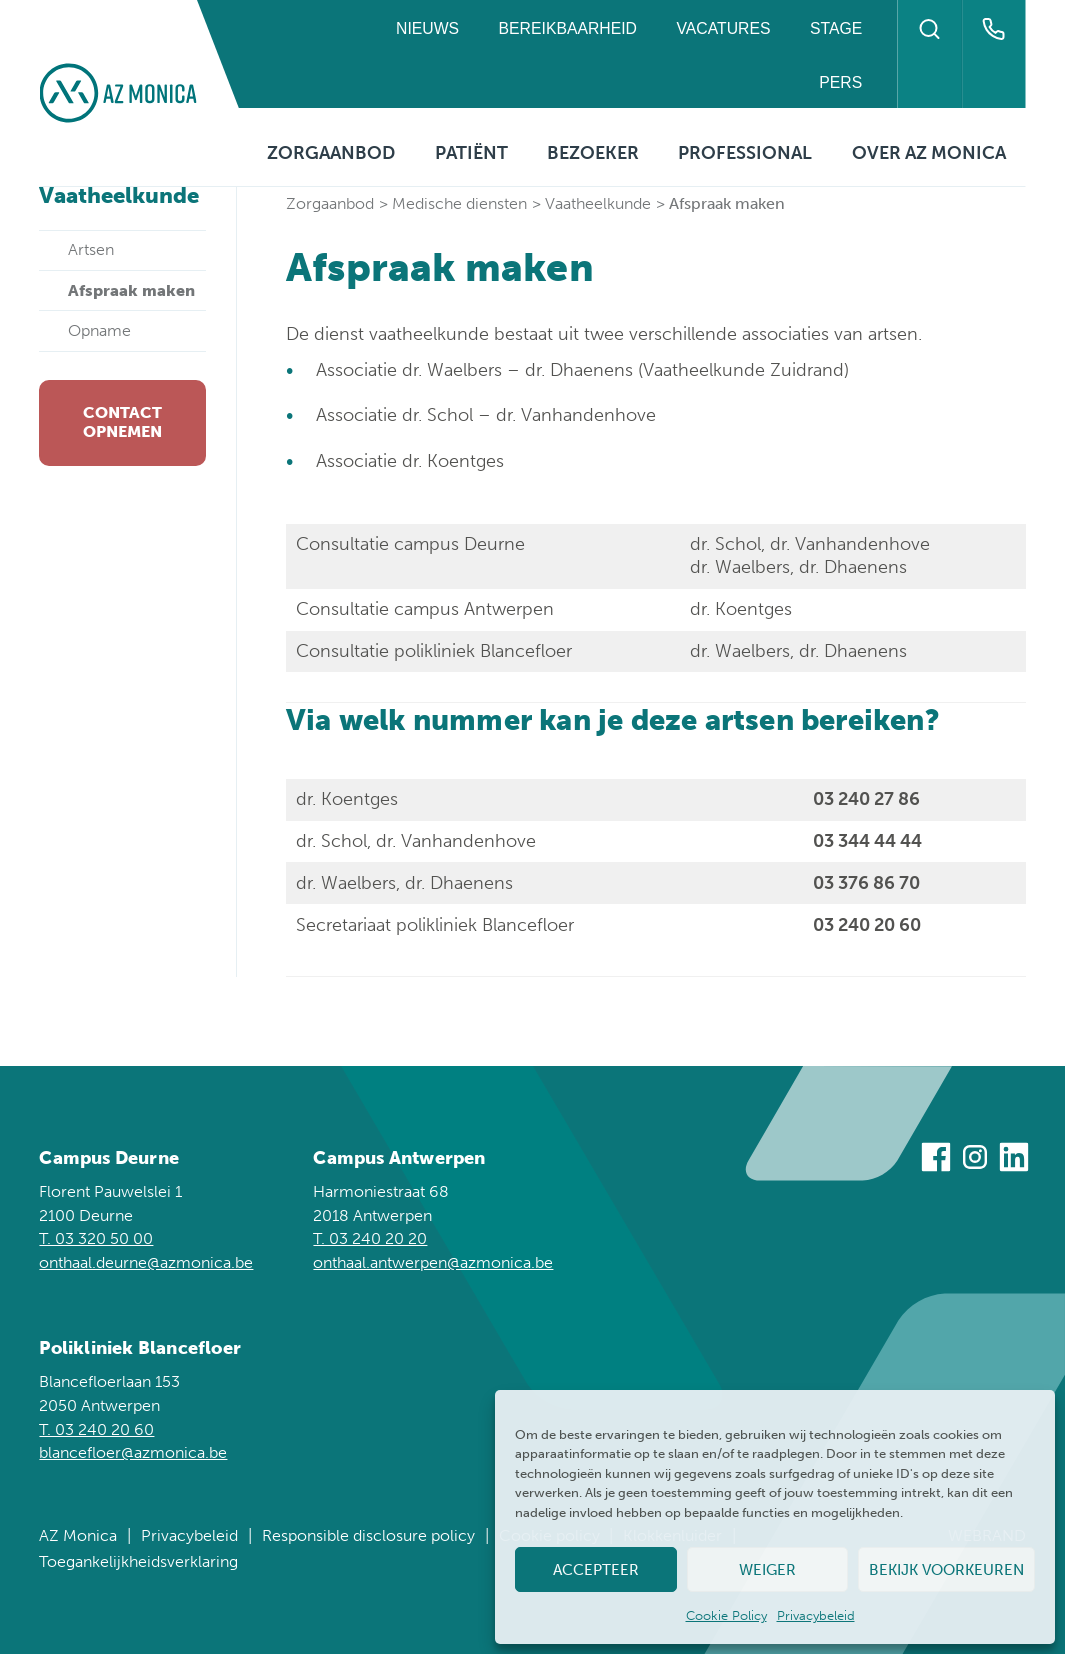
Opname (99, 330)
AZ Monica (78, 1535)
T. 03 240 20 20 (370, 1238)
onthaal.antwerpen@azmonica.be (433, 1262)
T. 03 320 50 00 (96, 1238)
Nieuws (427, 28)
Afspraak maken (131, 290)
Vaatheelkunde (598, 203)
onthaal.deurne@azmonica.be (146, 1262)
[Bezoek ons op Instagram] (975, 1160)
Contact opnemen (122, 422)
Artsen (91, 249)
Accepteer (596, 1570)
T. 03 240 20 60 (96, 1429)
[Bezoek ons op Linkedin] (1014, 1160)
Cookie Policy (726, 1615)
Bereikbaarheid (568, 28)
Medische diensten (459, 203)
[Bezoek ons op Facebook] (936, 1160)
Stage (836, 28)
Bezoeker (593, 153)
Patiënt (471, 153)
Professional (745, 153)
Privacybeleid (816, 1615)
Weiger (767, 1570)
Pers (840, 82)
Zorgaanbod (331, 153)
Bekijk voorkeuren (946, 1570)
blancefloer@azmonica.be (133, 1452)
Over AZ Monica (929, 153)
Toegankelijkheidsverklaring (138, 1561)
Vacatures (723, 28)
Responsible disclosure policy (368, 1535)
